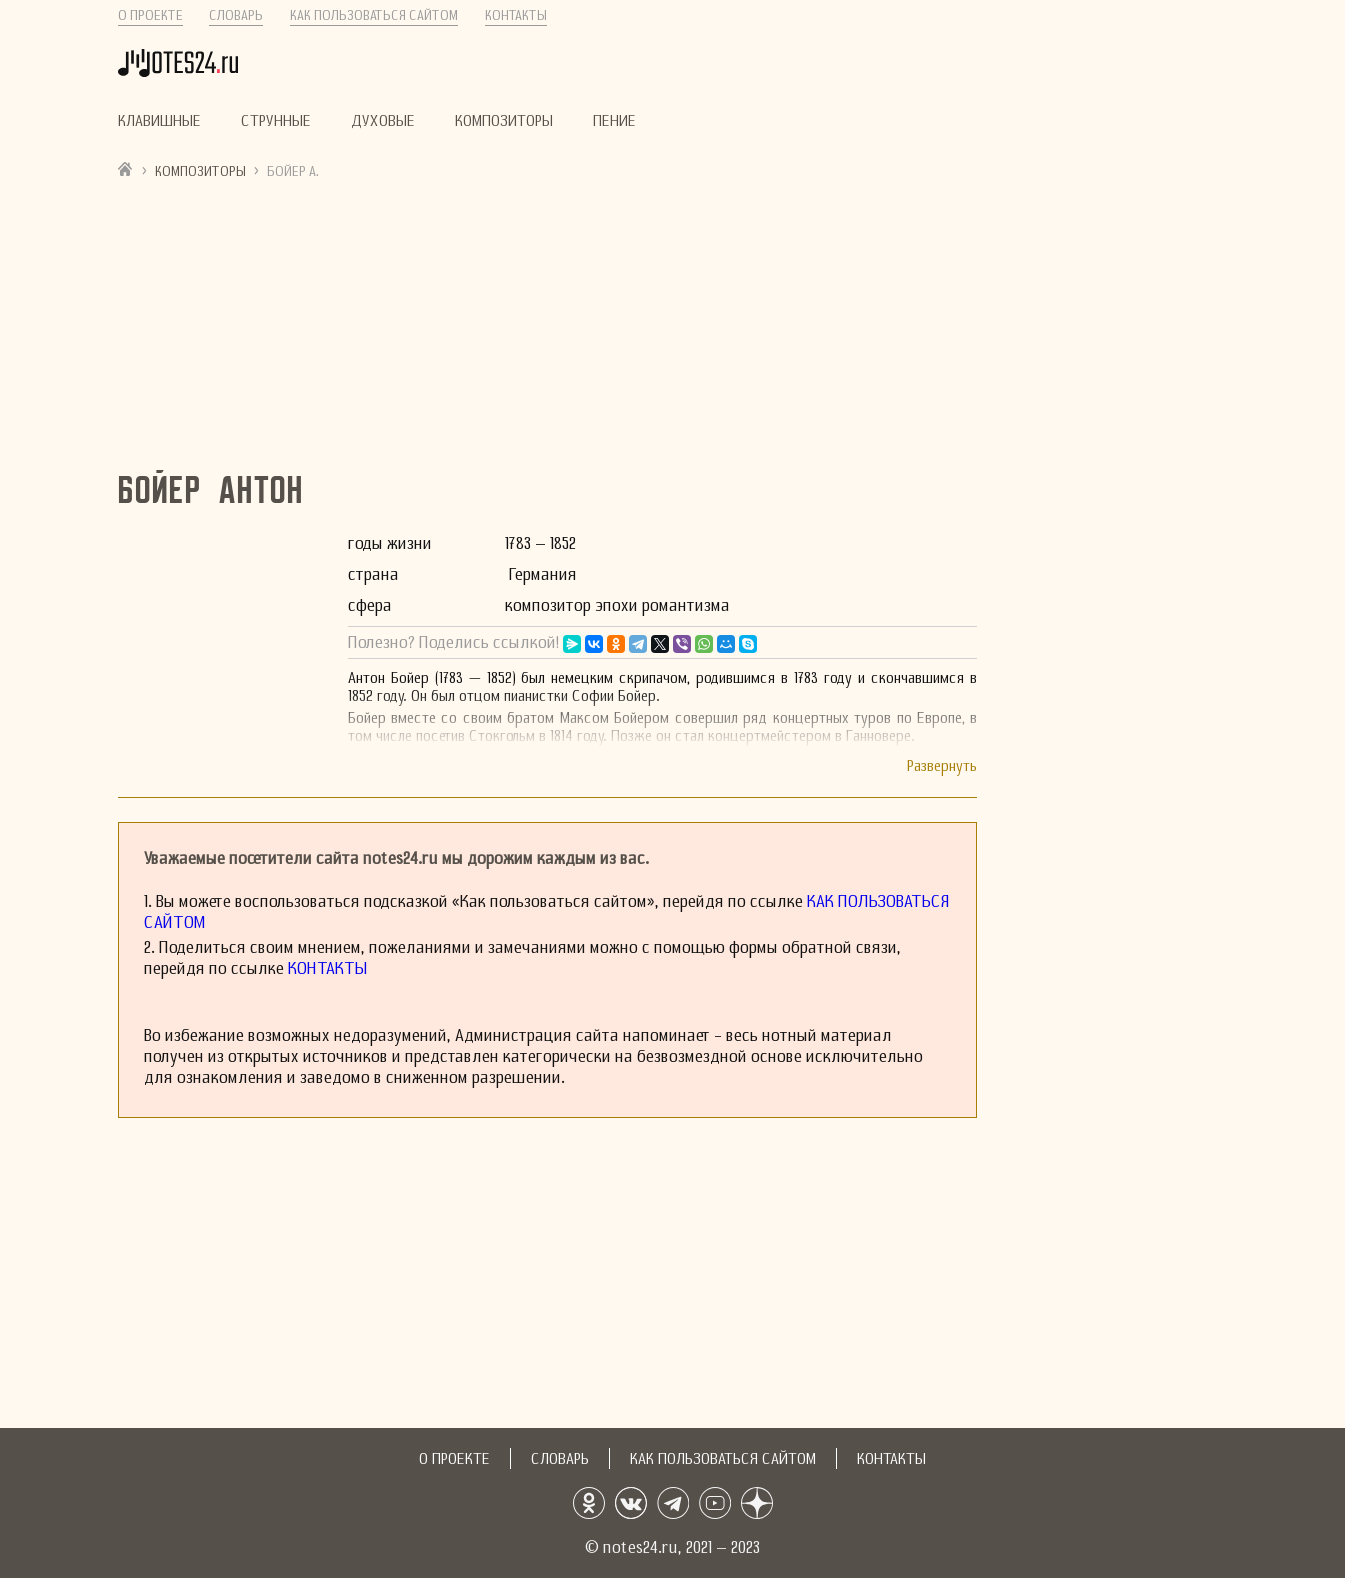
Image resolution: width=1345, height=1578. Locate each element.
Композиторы (504, 121)
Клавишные (159, 121)
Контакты (516, 15)
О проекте (150, 15)
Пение (614, 121)
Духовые (383, 121)
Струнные (276, 121)
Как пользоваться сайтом (374, 15)
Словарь (236, 15)
